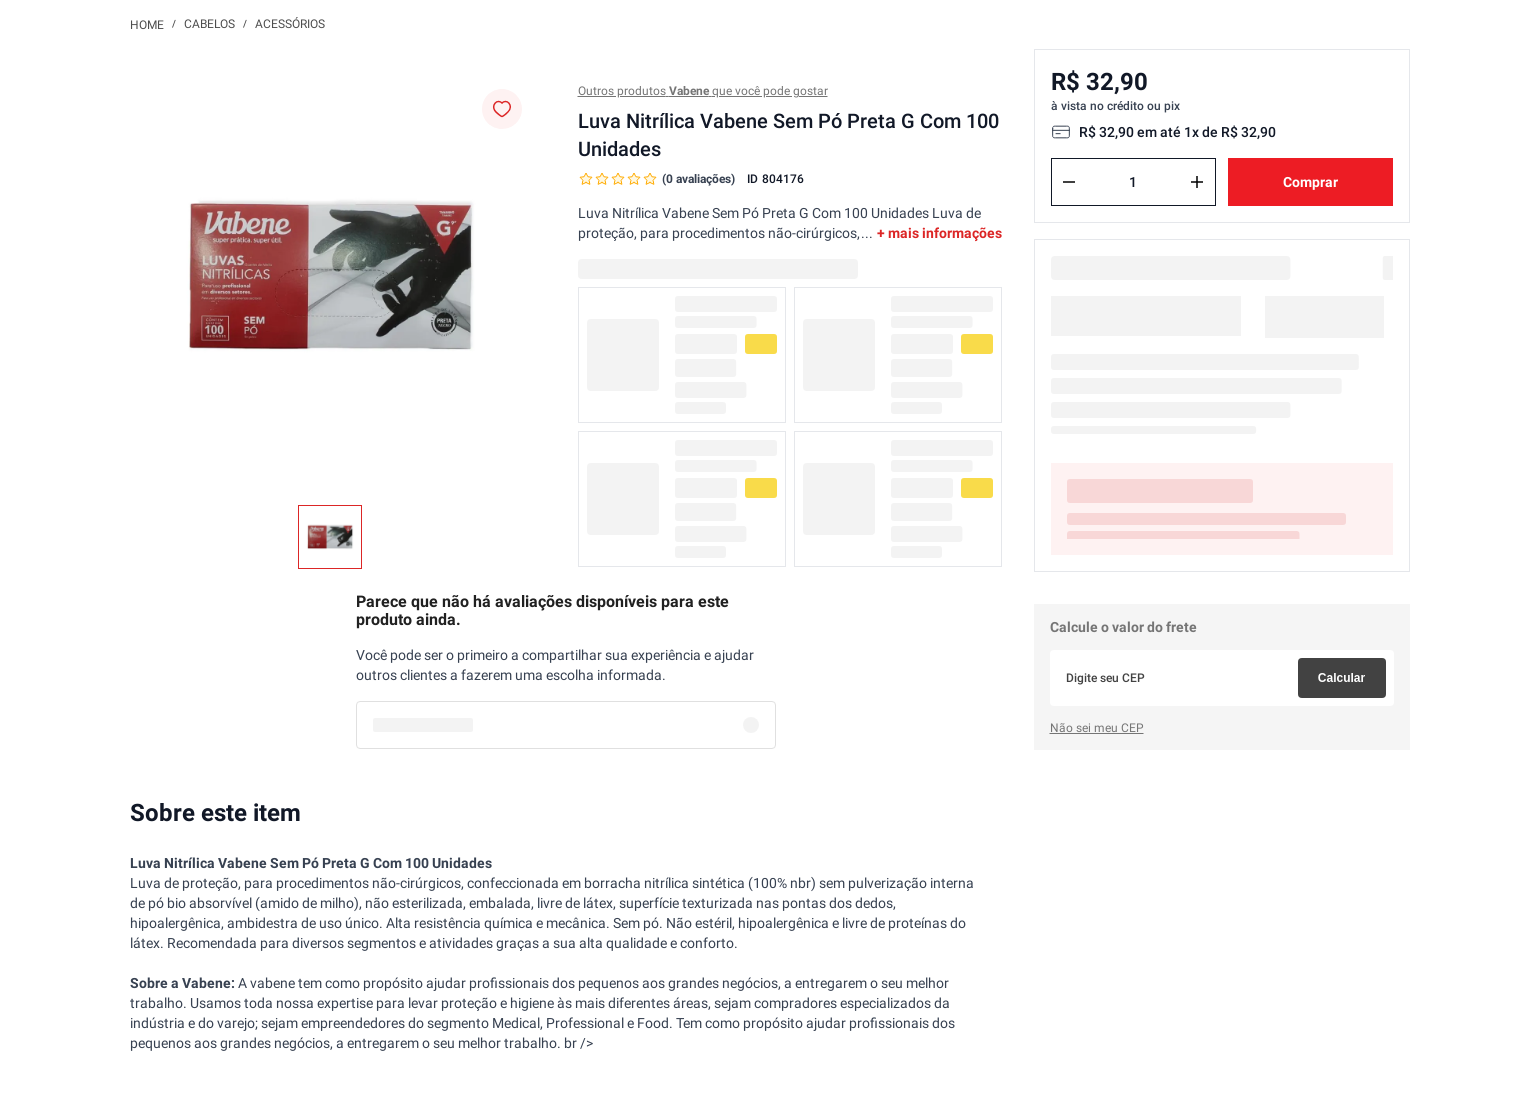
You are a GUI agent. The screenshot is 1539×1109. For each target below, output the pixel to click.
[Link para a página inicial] (147, 24)
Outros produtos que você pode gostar (703, 91)
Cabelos (209, 24)
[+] (1197, 182)
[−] (1069, 182)
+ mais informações (939, 233)
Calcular (1341, 678)
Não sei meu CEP (1097, 728)
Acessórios (290, 24)
